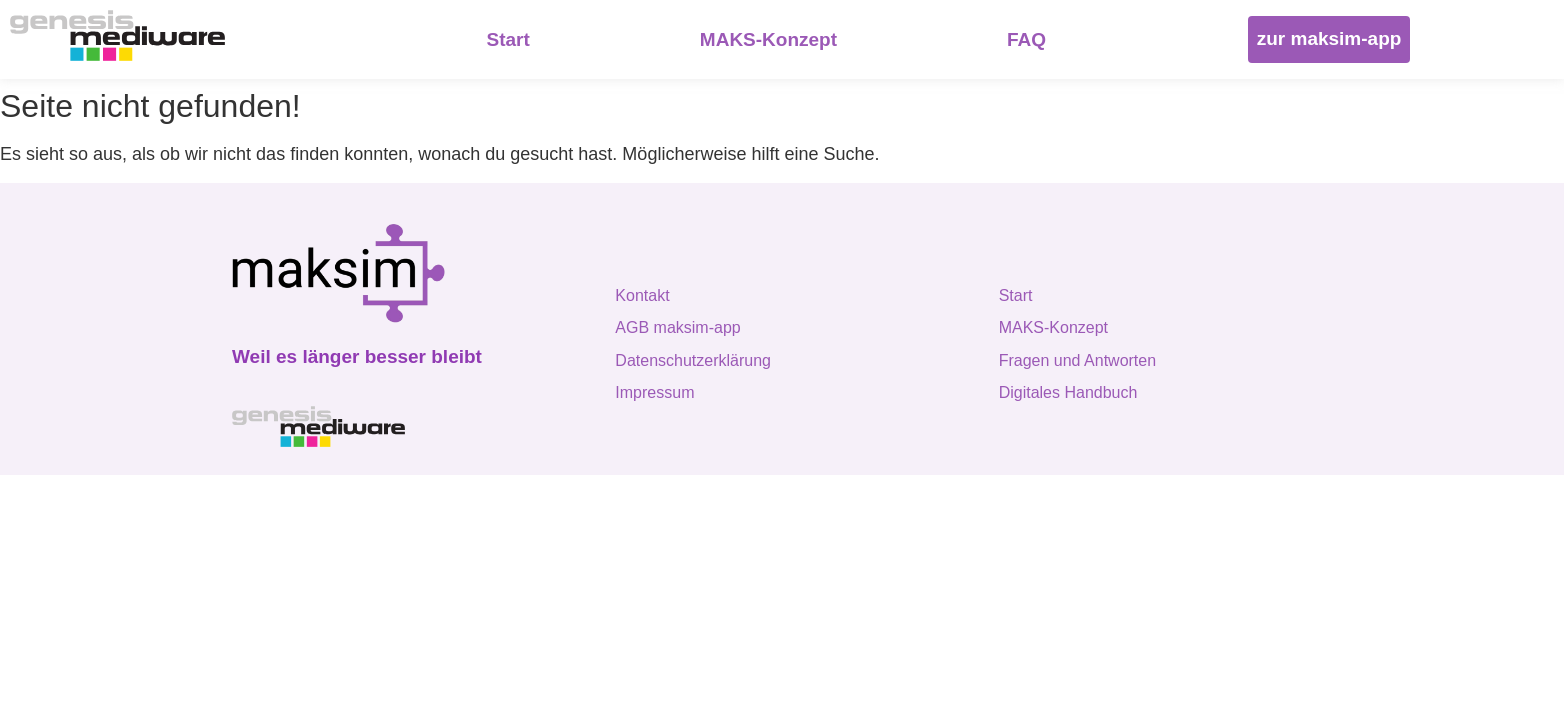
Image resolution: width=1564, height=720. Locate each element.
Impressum (654, 392)
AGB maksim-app (677, 327)
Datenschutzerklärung (693, 360)
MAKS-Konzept (1053, 327)
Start (1016, 295)
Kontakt (642, 295)
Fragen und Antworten (1077, 360)
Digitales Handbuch (1068, 392)
